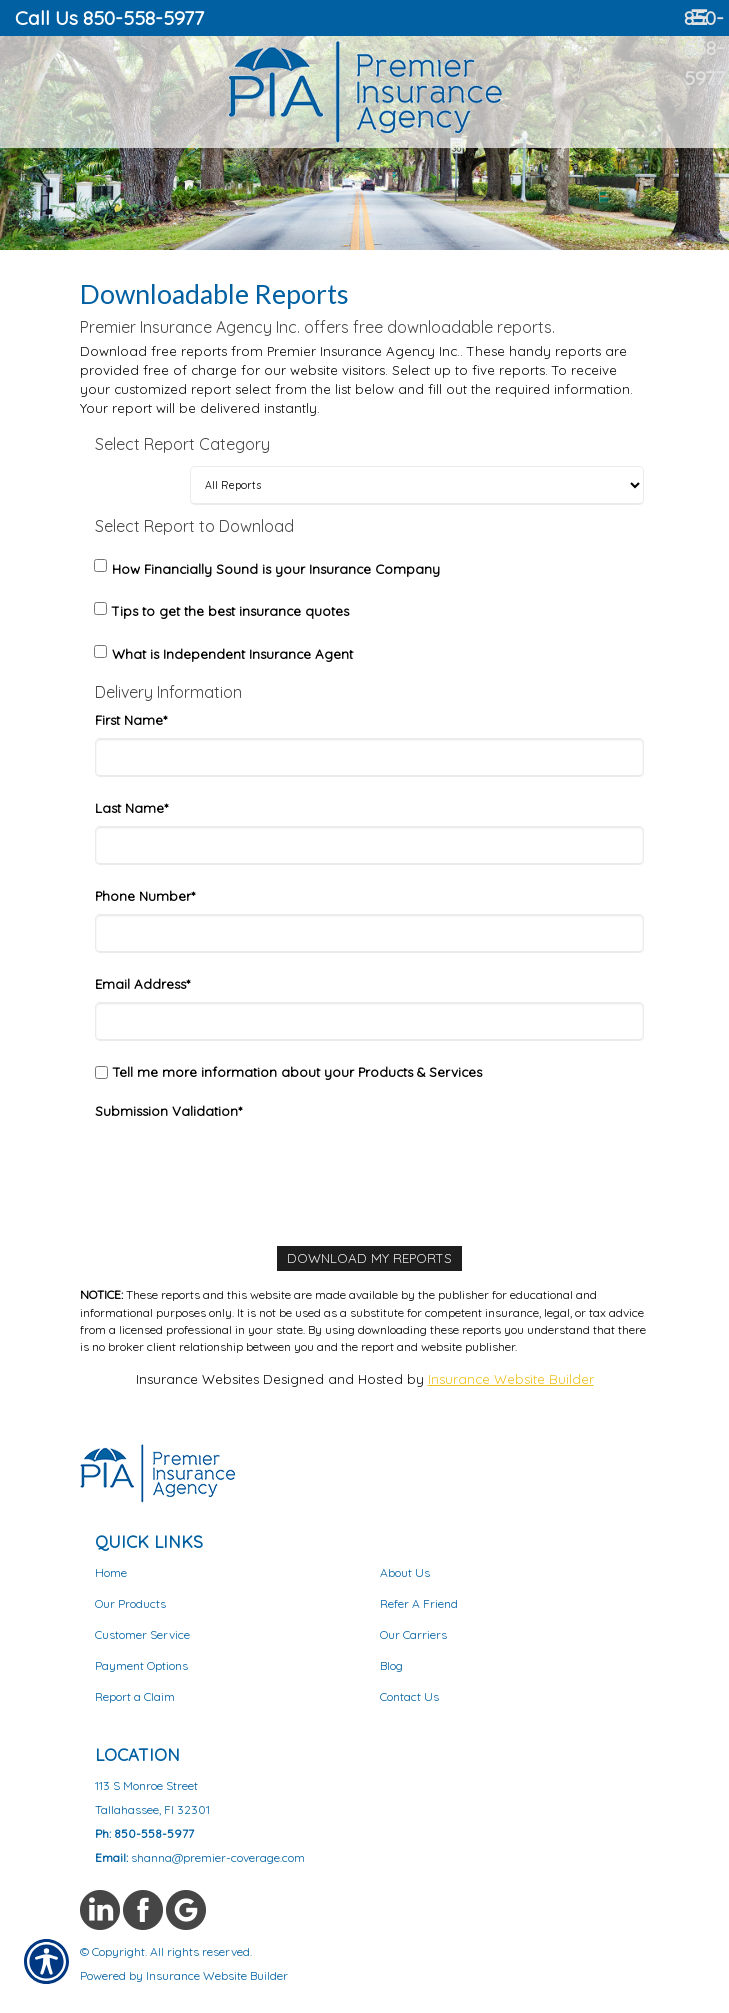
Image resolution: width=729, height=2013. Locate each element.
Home (111, 1572)
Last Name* (131, 808)
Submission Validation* (168, 1111)
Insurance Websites (197, 1379)
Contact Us (409, 1696)
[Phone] (369, 933)
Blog (391, 1665)
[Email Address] (369, 1021)
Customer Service (142, 1634)
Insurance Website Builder (511, 1379)
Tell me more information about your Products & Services (297, 1072)
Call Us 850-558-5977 (109, 17)
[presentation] (247, 1168)
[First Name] (369, 757)
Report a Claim (135, 1696)
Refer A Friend (419, 1603)
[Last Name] (369, 845)
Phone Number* (145, 896)
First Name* (131, 720)
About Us (405, 1572)
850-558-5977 (704, 47)
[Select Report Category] (417, 485)
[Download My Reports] (369, 1258)
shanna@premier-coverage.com (218, 1857)
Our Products (130, 1603)
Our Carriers (413, 1634)
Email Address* (142, 984)
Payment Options (141, 1665)
